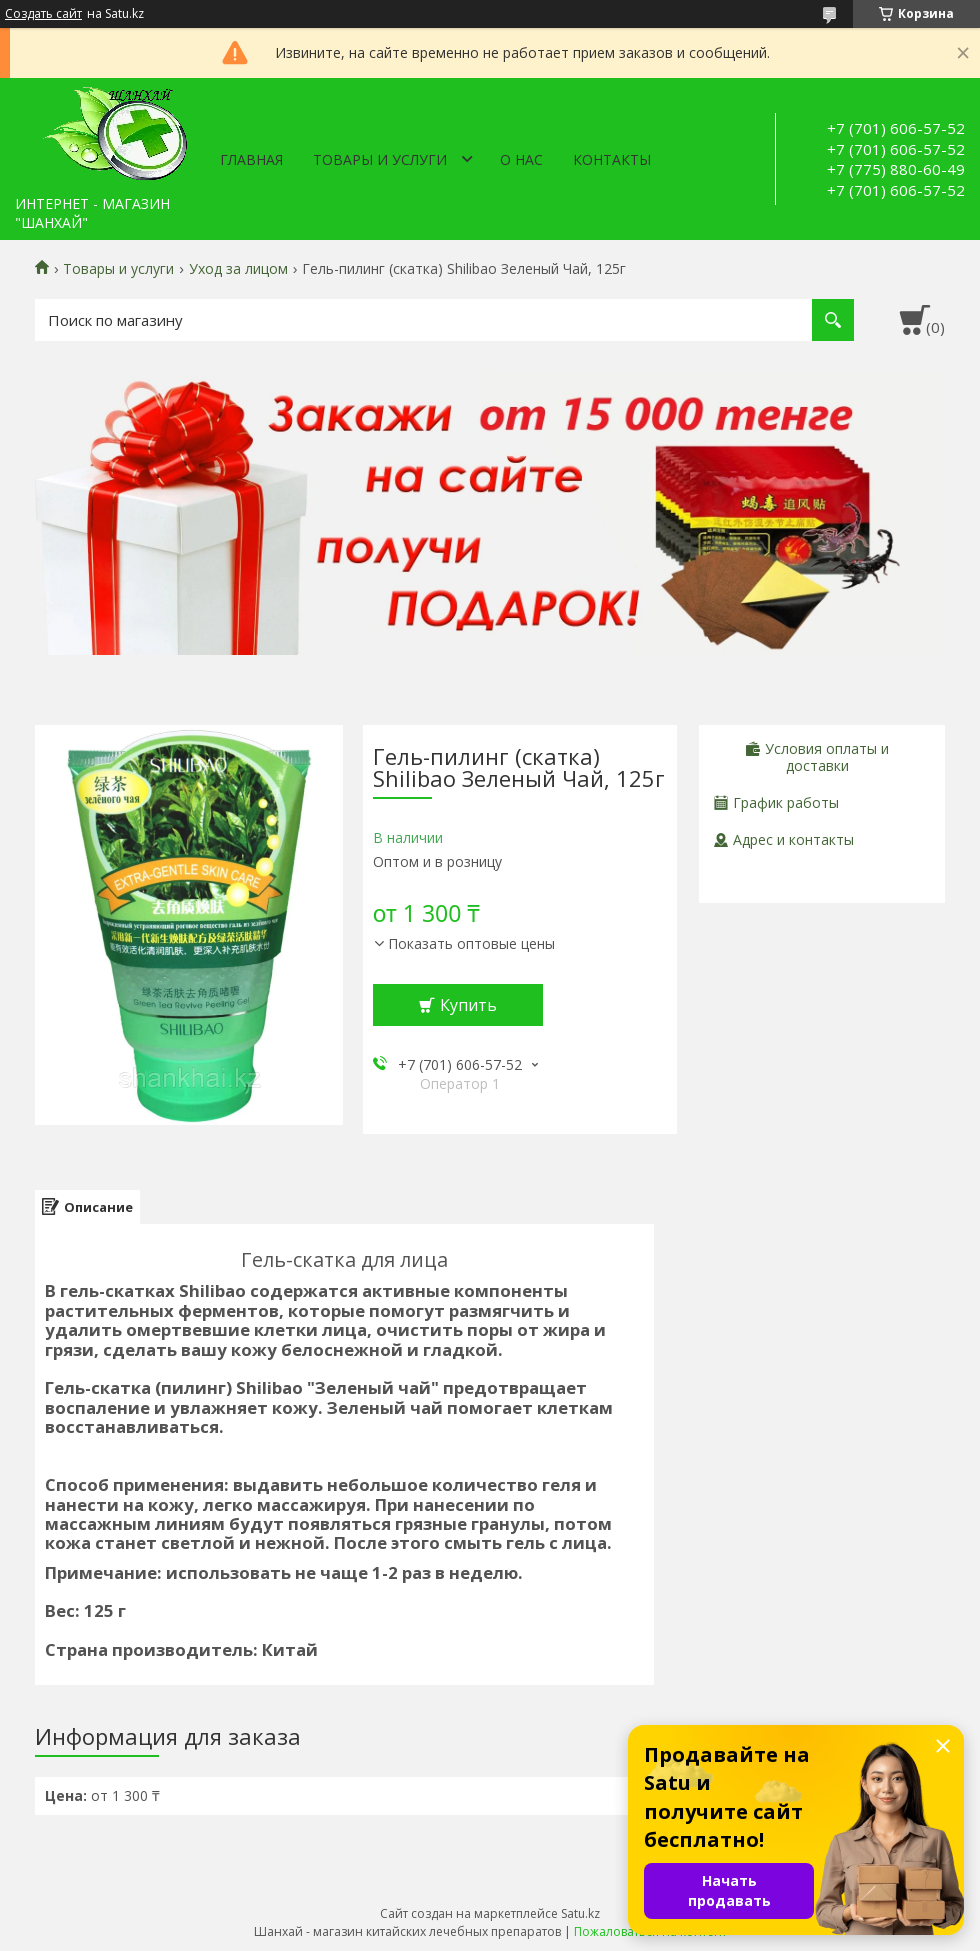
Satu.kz (580, 1913)
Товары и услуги (380, 159)
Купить (468, 1005)
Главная (251, 159)
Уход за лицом (238, 269)
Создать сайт (43, 14)
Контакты (612, 159)
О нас (521, 159)
